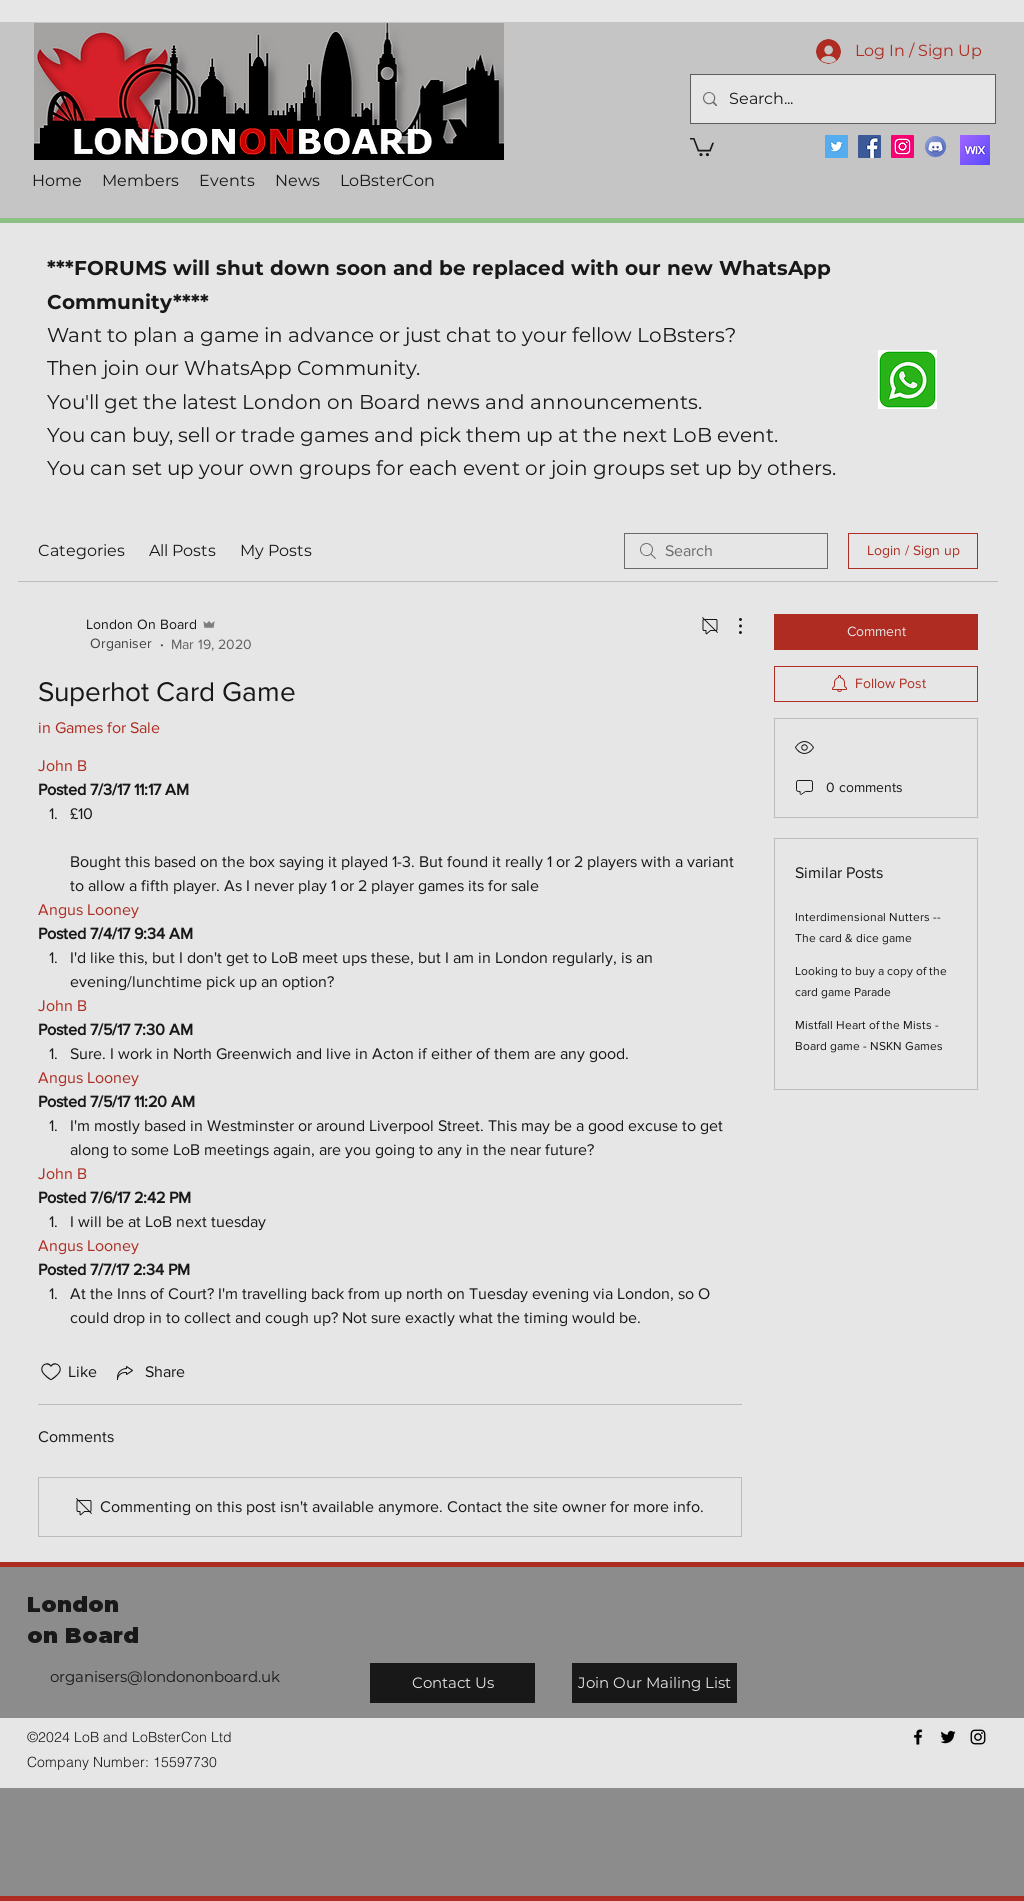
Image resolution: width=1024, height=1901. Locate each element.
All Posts (182, 550)
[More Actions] (730, 626)
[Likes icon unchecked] (51, 1372)
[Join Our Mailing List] (654, 1683)
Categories (81, 550)
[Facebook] (869, 146)
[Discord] (935, 146)
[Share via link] (149, 1372)
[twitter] (948, 1737)
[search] (726, 551)
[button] (702, 146)
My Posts (276, 550)
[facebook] (918, 1737)
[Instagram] (902, 146)
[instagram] (978, 1737)
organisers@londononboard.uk (165, 1676)
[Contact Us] (452, 1683)
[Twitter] (836, 146)
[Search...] (841, 99)
